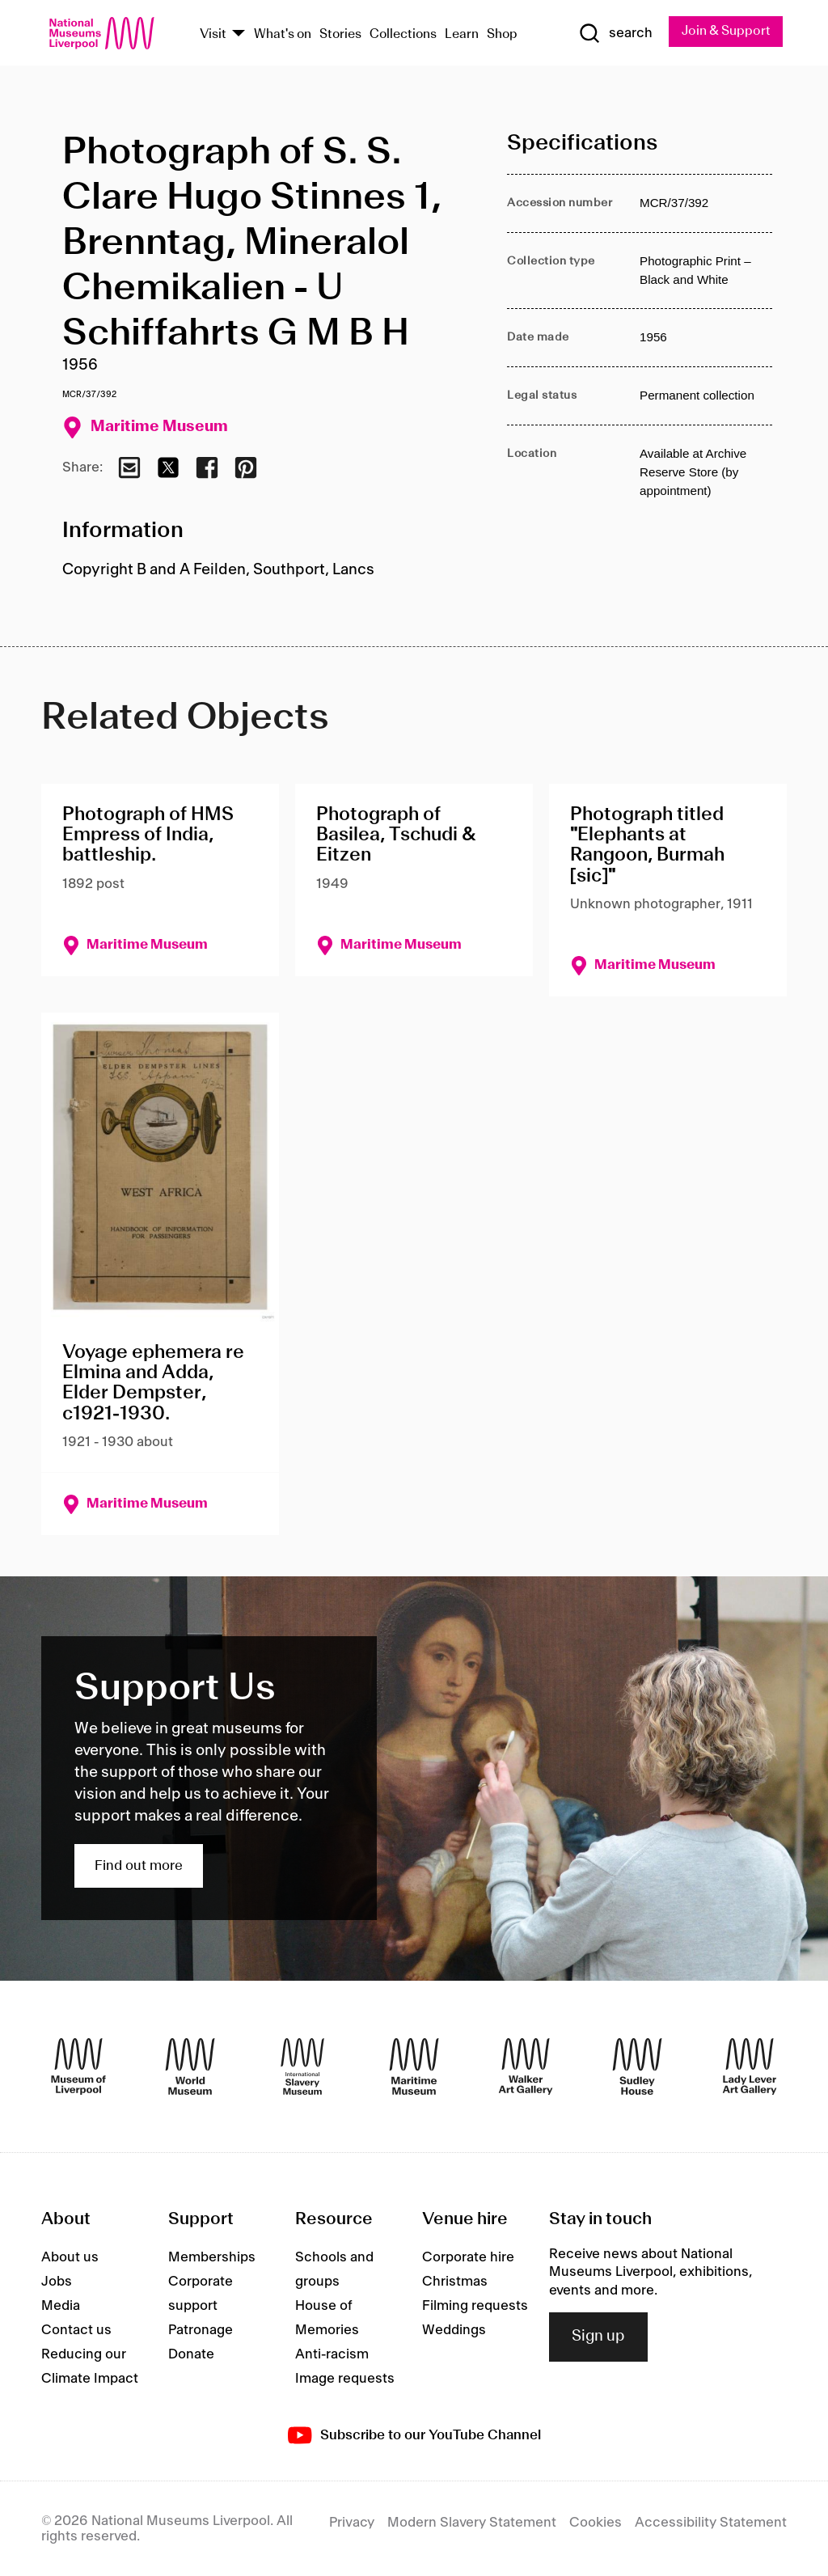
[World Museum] (190, 2066)
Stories (340, 34)
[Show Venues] (238, 34)
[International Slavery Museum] (302, 2066)
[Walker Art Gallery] (525, 2066)
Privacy (351, 2522)
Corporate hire (468, 2257)
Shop (502, 34)
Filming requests (475, 2306)
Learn (462, 34)
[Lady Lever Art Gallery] (749, 2066)
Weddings (454, 2330)
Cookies (595, 2522)
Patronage (200, 2330)
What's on (282, 34)
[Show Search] (615, 33)
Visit (213, 34)
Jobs (56, 2281)
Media (60, 2306)
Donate (191, 2354)
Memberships (212, 2257)
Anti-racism (332, 2354)
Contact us (76, 2330)
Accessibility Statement (711, 2522)
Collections (403, 34)
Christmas (455, 2281)
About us (70, 2257)
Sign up (598, 2337)
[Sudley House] (637, 2066)
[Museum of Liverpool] (78, 2066)
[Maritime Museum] (414, 2066)
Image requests (345, 2378)
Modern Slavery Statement (471, 2522)
